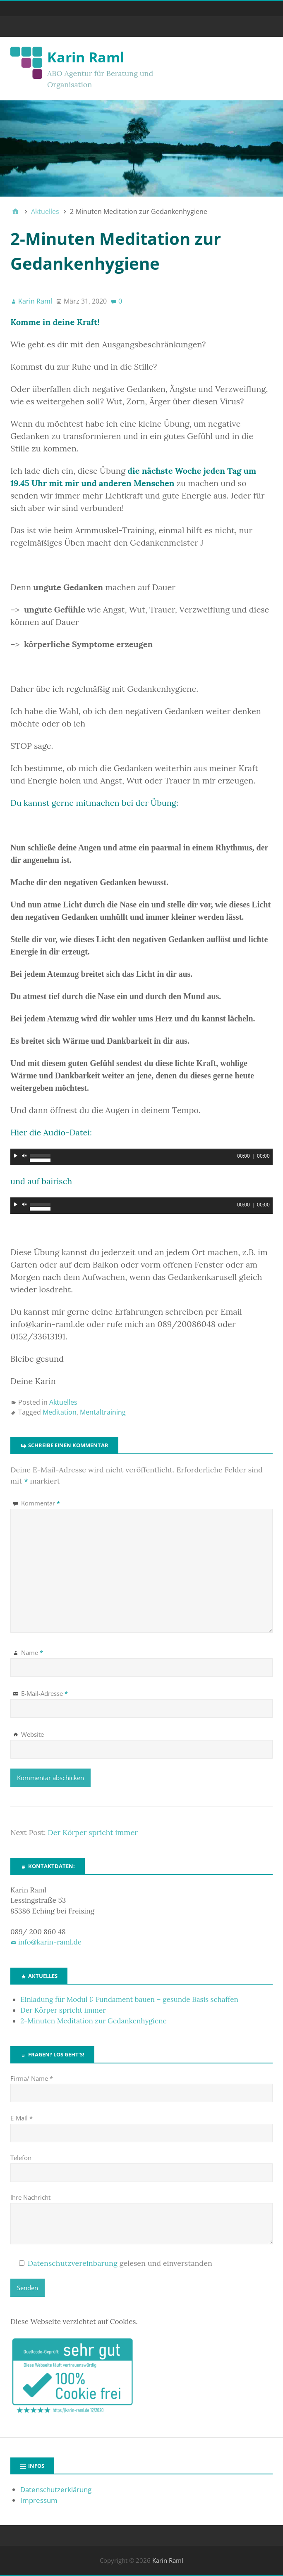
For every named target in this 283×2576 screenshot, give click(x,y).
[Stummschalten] (24, 1155)
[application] (141, 1157)
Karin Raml (85, 56)
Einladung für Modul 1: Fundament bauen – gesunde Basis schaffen (129, 1999)
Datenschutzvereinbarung (73, 2263)
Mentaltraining (103, 1412)
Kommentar (40, 1503)
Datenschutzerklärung (55, 2489)
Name (32, 1652)
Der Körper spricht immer (93, 1832)
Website (32, 1734)
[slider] (40, 1155)
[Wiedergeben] (15, 1155)
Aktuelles (63, 1402)
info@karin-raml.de (50, 1942)
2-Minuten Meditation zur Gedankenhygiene (93, 2020)
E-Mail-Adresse (44, 1693)
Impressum (39, 2500)
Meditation (60, 1412)
